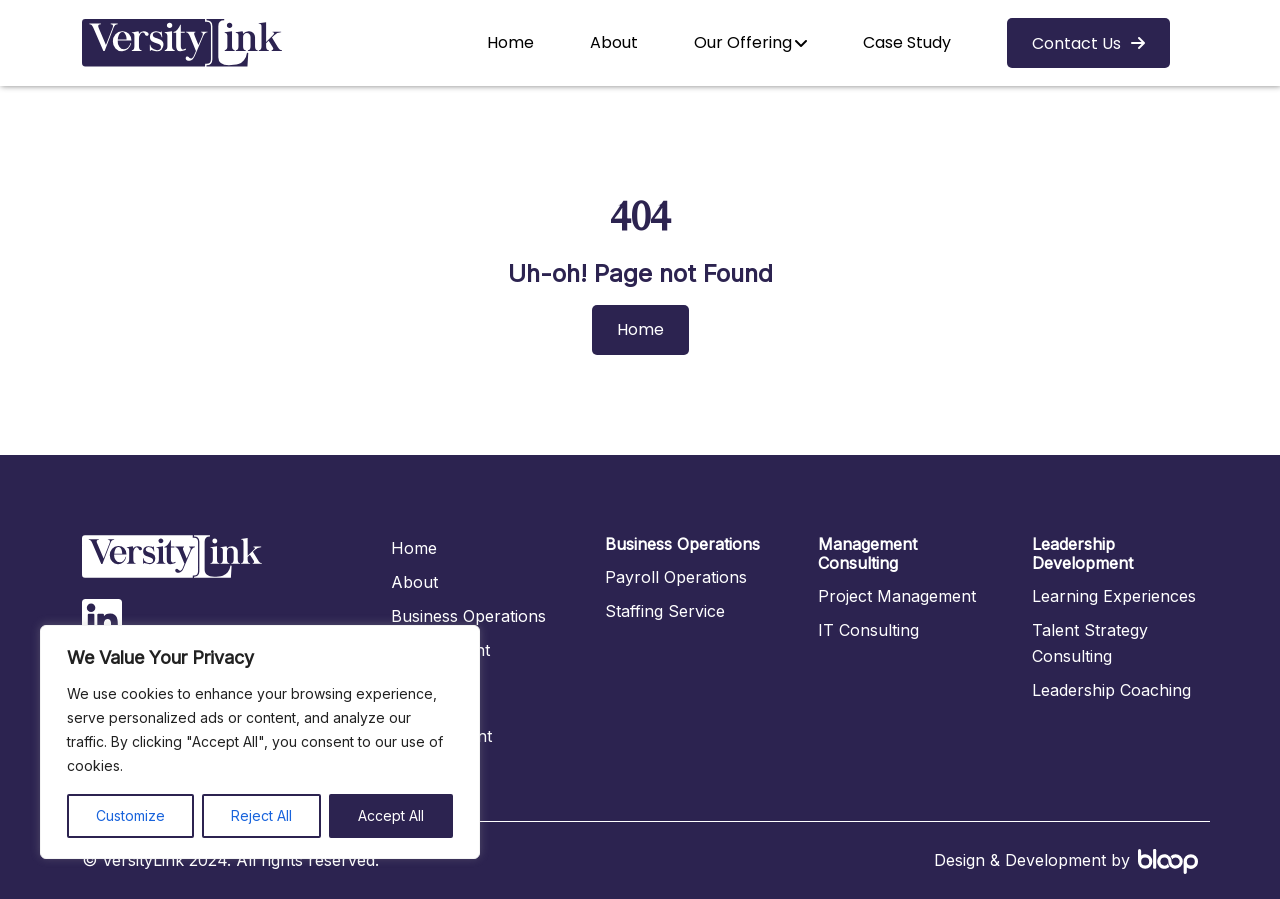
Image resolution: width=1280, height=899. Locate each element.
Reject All (261, 815)
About (614, 42)
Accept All (391, 815)
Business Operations (468, 616)
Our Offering (743, 42)
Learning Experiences (1114, 596)
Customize (130, 815)
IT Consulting (868, 630)
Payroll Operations (676, 577)
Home (510, 42)
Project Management (897, 596)
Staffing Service (665, 611)
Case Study (907, 42)
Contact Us (1076, 43)
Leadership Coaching (1111, 690)
